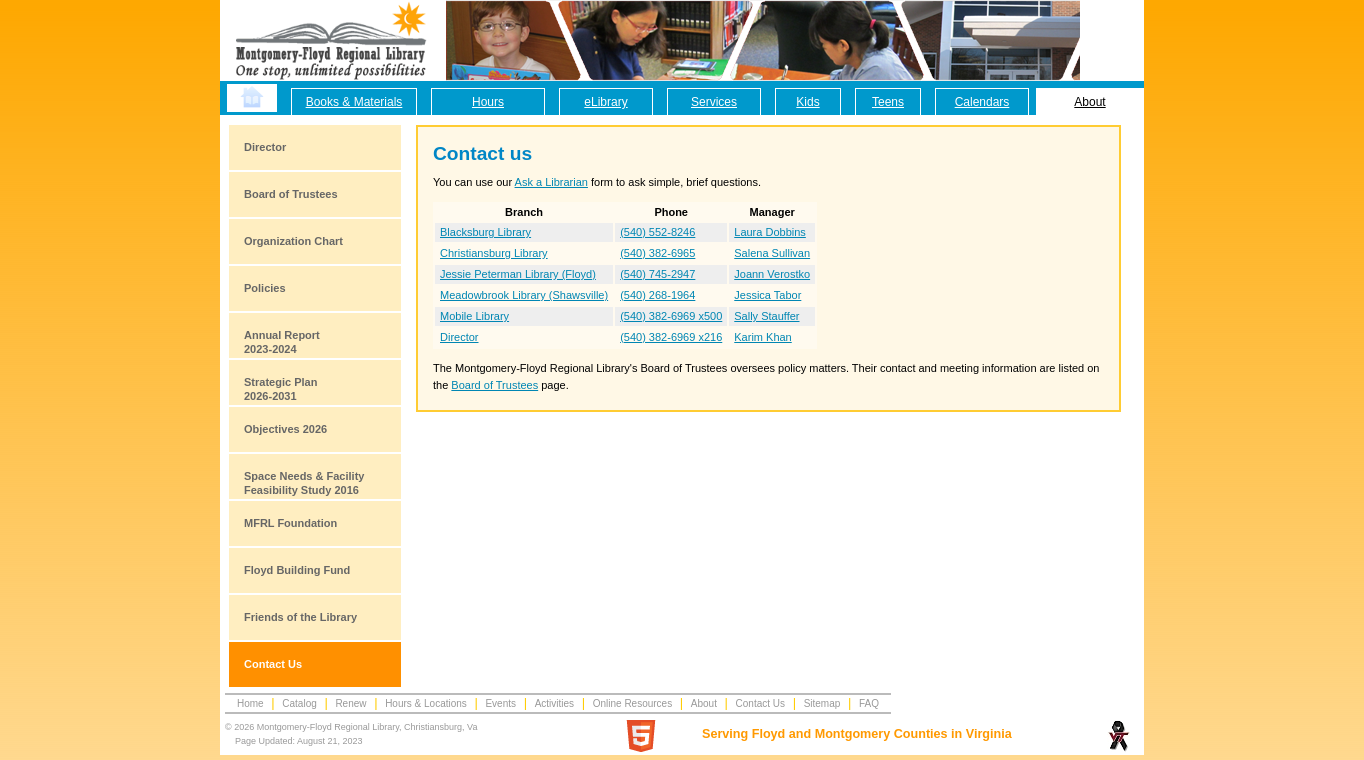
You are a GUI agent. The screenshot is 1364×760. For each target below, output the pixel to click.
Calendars (982, 102)
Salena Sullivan (772, 253)
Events (500, 703)
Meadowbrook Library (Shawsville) (524, 295)
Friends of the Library (300, 617)
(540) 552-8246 (657, 232)
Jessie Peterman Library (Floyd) (518, 274)
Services (714, 102)
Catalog (299, 703)
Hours (488, 102)
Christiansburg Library (494, 253)
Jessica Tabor (767, 295)
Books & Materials (354, 102)
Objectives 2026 (285, 429)
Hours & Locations (426, 703)
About (1089, 102)
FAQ (869, 703)
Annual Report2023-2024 (282, 342)
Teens (888, 102)
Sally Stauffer (766, 316)
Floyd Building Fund (297, 570)
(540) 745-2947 (657, 274)
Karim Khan (762, 337)
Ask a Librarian (551, 182)
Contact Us (273, 664)
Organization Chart (293, 241)
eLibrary (605, 102)
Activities (554, 703)
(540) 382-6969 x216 (671, 337)
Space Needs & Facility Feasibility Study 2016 (304, 483)
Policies (265, 288)
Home (250, 703)
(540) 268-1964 (657, 295)
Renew (350, 703)
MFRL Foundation (290, 523)
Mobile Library (474, 316)
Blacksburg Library (485, 232)
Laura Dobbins (770, 232)
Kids (807, 102)
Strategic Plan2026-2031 (280, 389)
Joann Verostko (772, 274)
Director (265, 147)
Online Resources (632, 703)
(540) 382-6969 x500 (671, 316)
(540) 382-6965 (657, 253)
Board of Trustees (291, 194)
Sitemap (822, 703)
